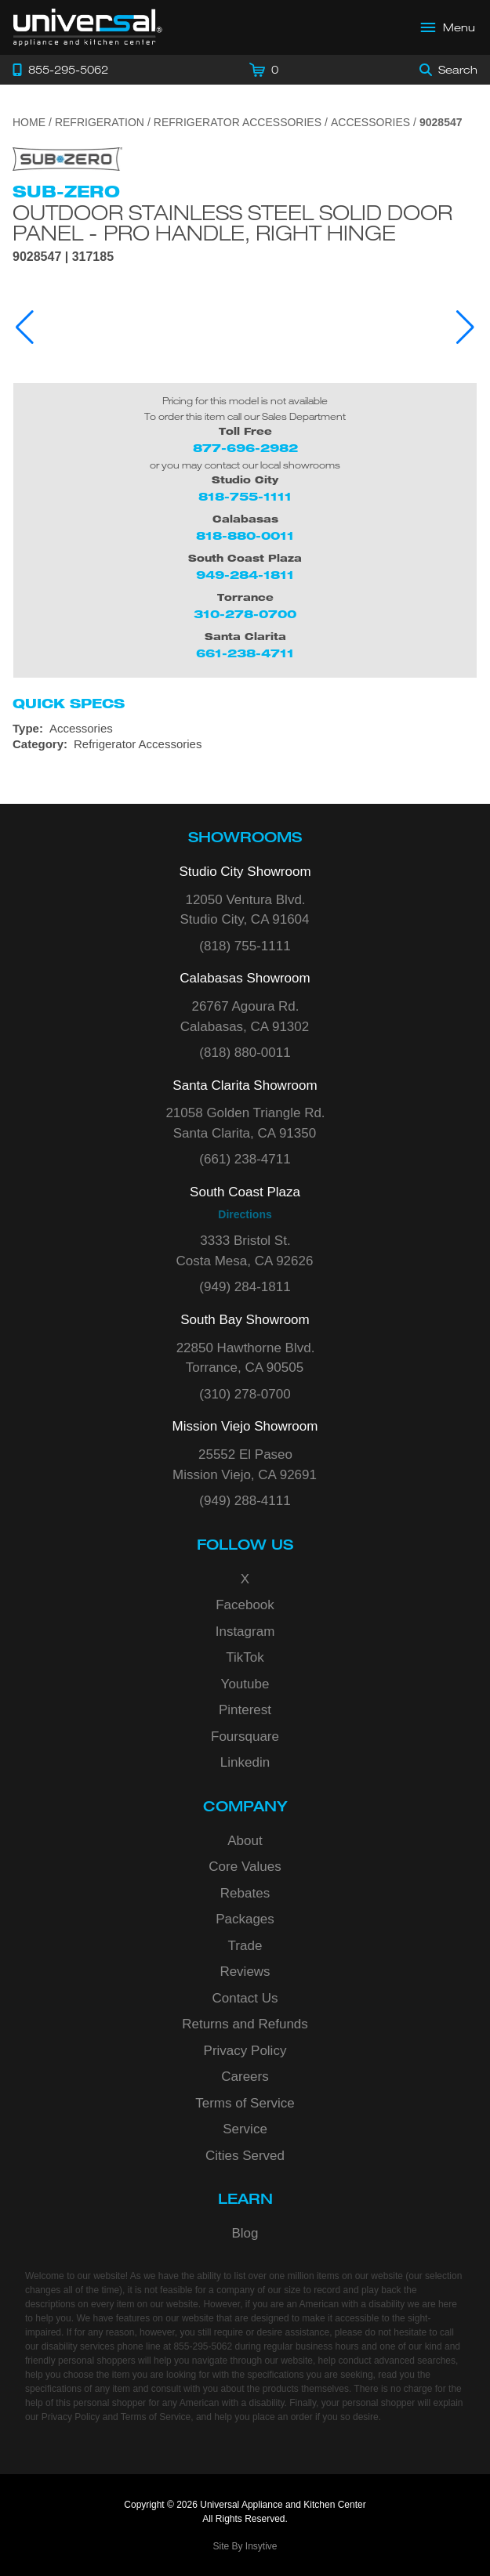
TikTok (245, 1657)
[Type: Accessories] (245, 728)
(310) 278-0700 (244, 1394)
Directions (244, 1214)
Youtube (245, 1684)
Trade (245, 1945)
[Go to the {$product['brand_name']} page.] (67, 158)
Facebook (245, 1604)
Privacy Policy (245, 2050)
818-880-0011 (245, 535)
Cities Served (245, 2155)
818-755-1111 (245, 496)
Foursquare (245, 1736)
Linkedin (245, 1762)
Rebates (245, 1893)
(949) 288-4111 (244, 1500)
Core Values (245, 1866)
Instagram (245, 1631)
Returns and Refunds (245, 2024)
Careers (244, 2076)
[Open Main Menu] (448, 27)
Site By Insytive (244, 2546)
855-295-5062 (202, 2346)
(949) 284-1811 (244, 1286)
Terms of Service (245, 2103)
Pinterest (245, 1709)
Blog (244, 2233)
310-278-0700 (245, 613)
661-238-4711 (245, 653)
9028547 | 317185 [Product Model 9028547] (63, 257)
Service (245, 2129)
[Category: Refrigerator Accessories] (245, 744)
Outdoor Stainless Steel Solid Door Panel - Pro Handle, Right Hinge (232, 222)
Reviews (245, 1971)
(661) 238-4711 (244, 1159)
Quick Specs (69, 703)
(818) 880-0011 (244, 1052)
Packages (245, 1919)
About (244, 1840)
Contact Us (245, 1998)
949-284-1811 (245, 574)
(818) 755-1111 (244, 946)
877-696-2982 (245, 447)
